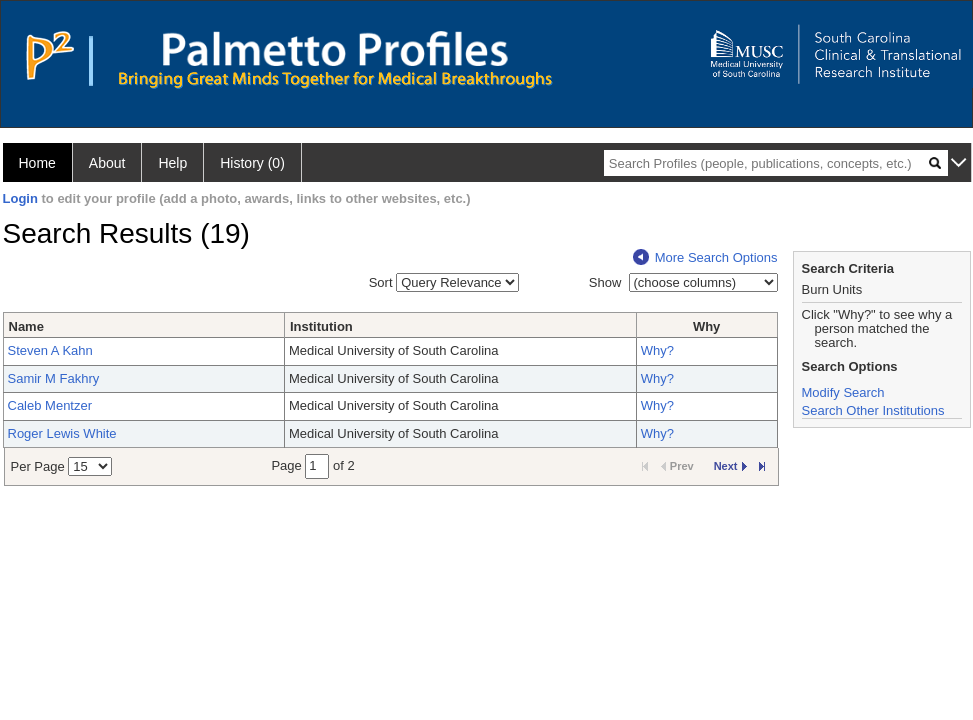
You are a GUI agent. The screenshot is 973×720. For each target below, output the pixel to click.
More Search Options (705, 257)
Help (172, 163)
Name (26, 326)
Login (20, 198)
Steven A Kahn (50, 350)
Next (730, 466)
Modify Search (843, 392)
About (107, 163)
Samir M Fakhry (54, 378)
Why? (657, 350)
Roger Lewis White (62, 433)
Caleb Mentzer (50, 405)
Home (37, 163)
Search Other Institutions (873, 410)
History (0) (252, 163)
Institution (321, 326)
